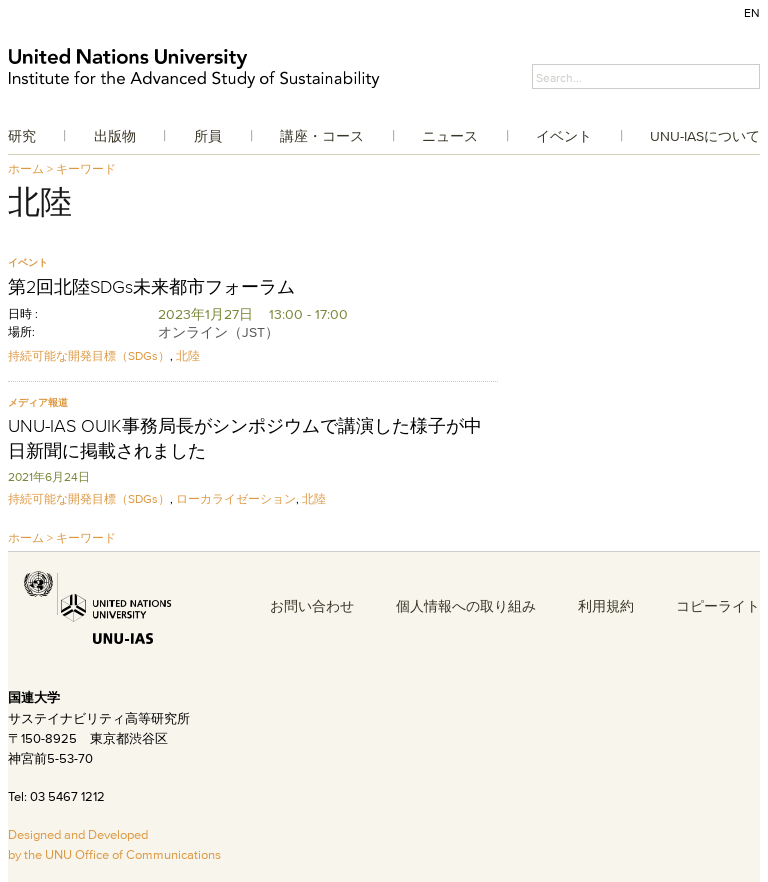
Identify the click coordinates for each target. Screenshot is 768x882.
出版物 (115, 136)
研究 (22, 136)
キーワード (86, 168)
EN (752, 12)
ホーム (26, 168)
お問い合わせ (312, 606)
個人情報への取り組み (466, 606)
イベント (564, 136)
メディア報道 (38, 402)
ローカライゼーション (236, 498)
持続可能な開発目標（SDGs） (89, 355)
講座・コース (322, 136)
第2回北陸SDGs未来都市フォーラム (151, 287)
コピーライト (718, 606)
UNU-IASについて (705, 136)
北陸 (188, 355)
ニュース (450, 136)
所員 (208, 136)
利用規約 (606, 606)
